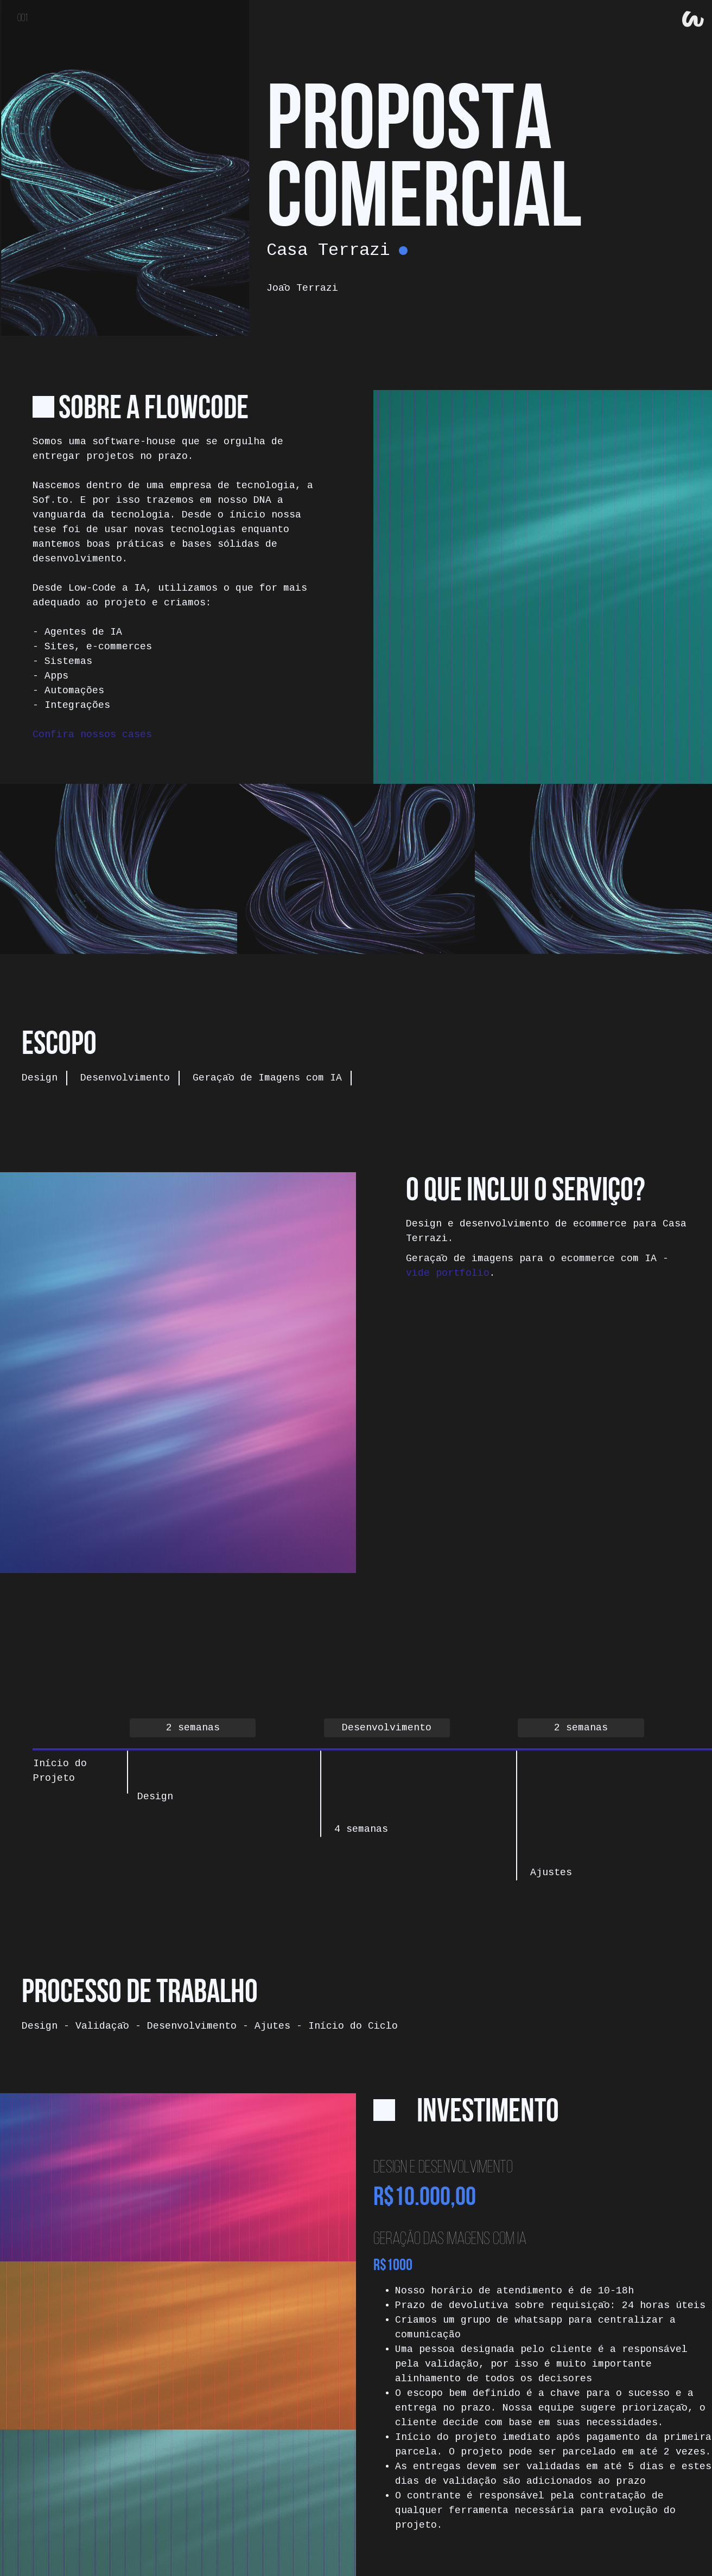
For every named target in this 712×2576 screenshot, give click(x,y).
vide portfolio (448, 1273)
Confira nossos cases (92, 734)
